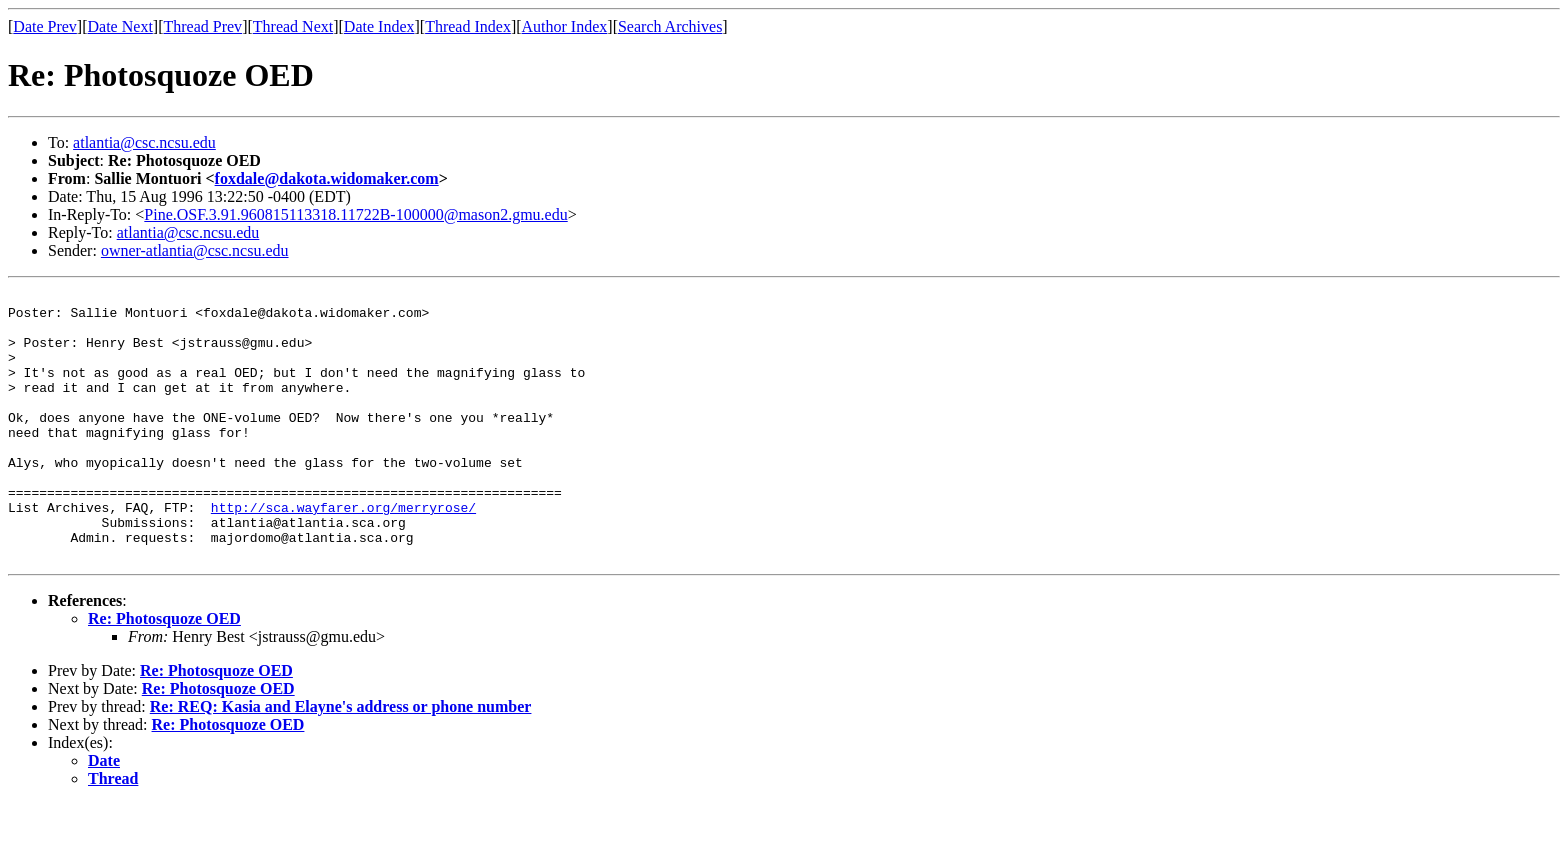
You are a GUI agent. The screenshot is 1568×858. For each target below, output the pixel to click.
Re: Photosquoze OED (164, 672)
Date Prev (45, 26)
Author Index (565, 26)
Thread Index (468, 26)
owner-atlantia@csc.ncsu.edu (195, 250)
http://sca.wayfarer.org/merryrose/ (343, 552)
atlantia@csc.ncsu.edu (144, 142)
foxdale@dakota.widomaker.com (327, 178)
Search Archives (670, 26)
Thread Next (293, 26)
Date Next (120, 26)
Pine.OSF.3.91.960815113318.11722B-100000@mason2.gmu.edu (355, 214)
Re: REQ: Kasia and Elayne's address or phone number (341, 760)
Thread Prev (202, 26)
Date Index (379, 26)
